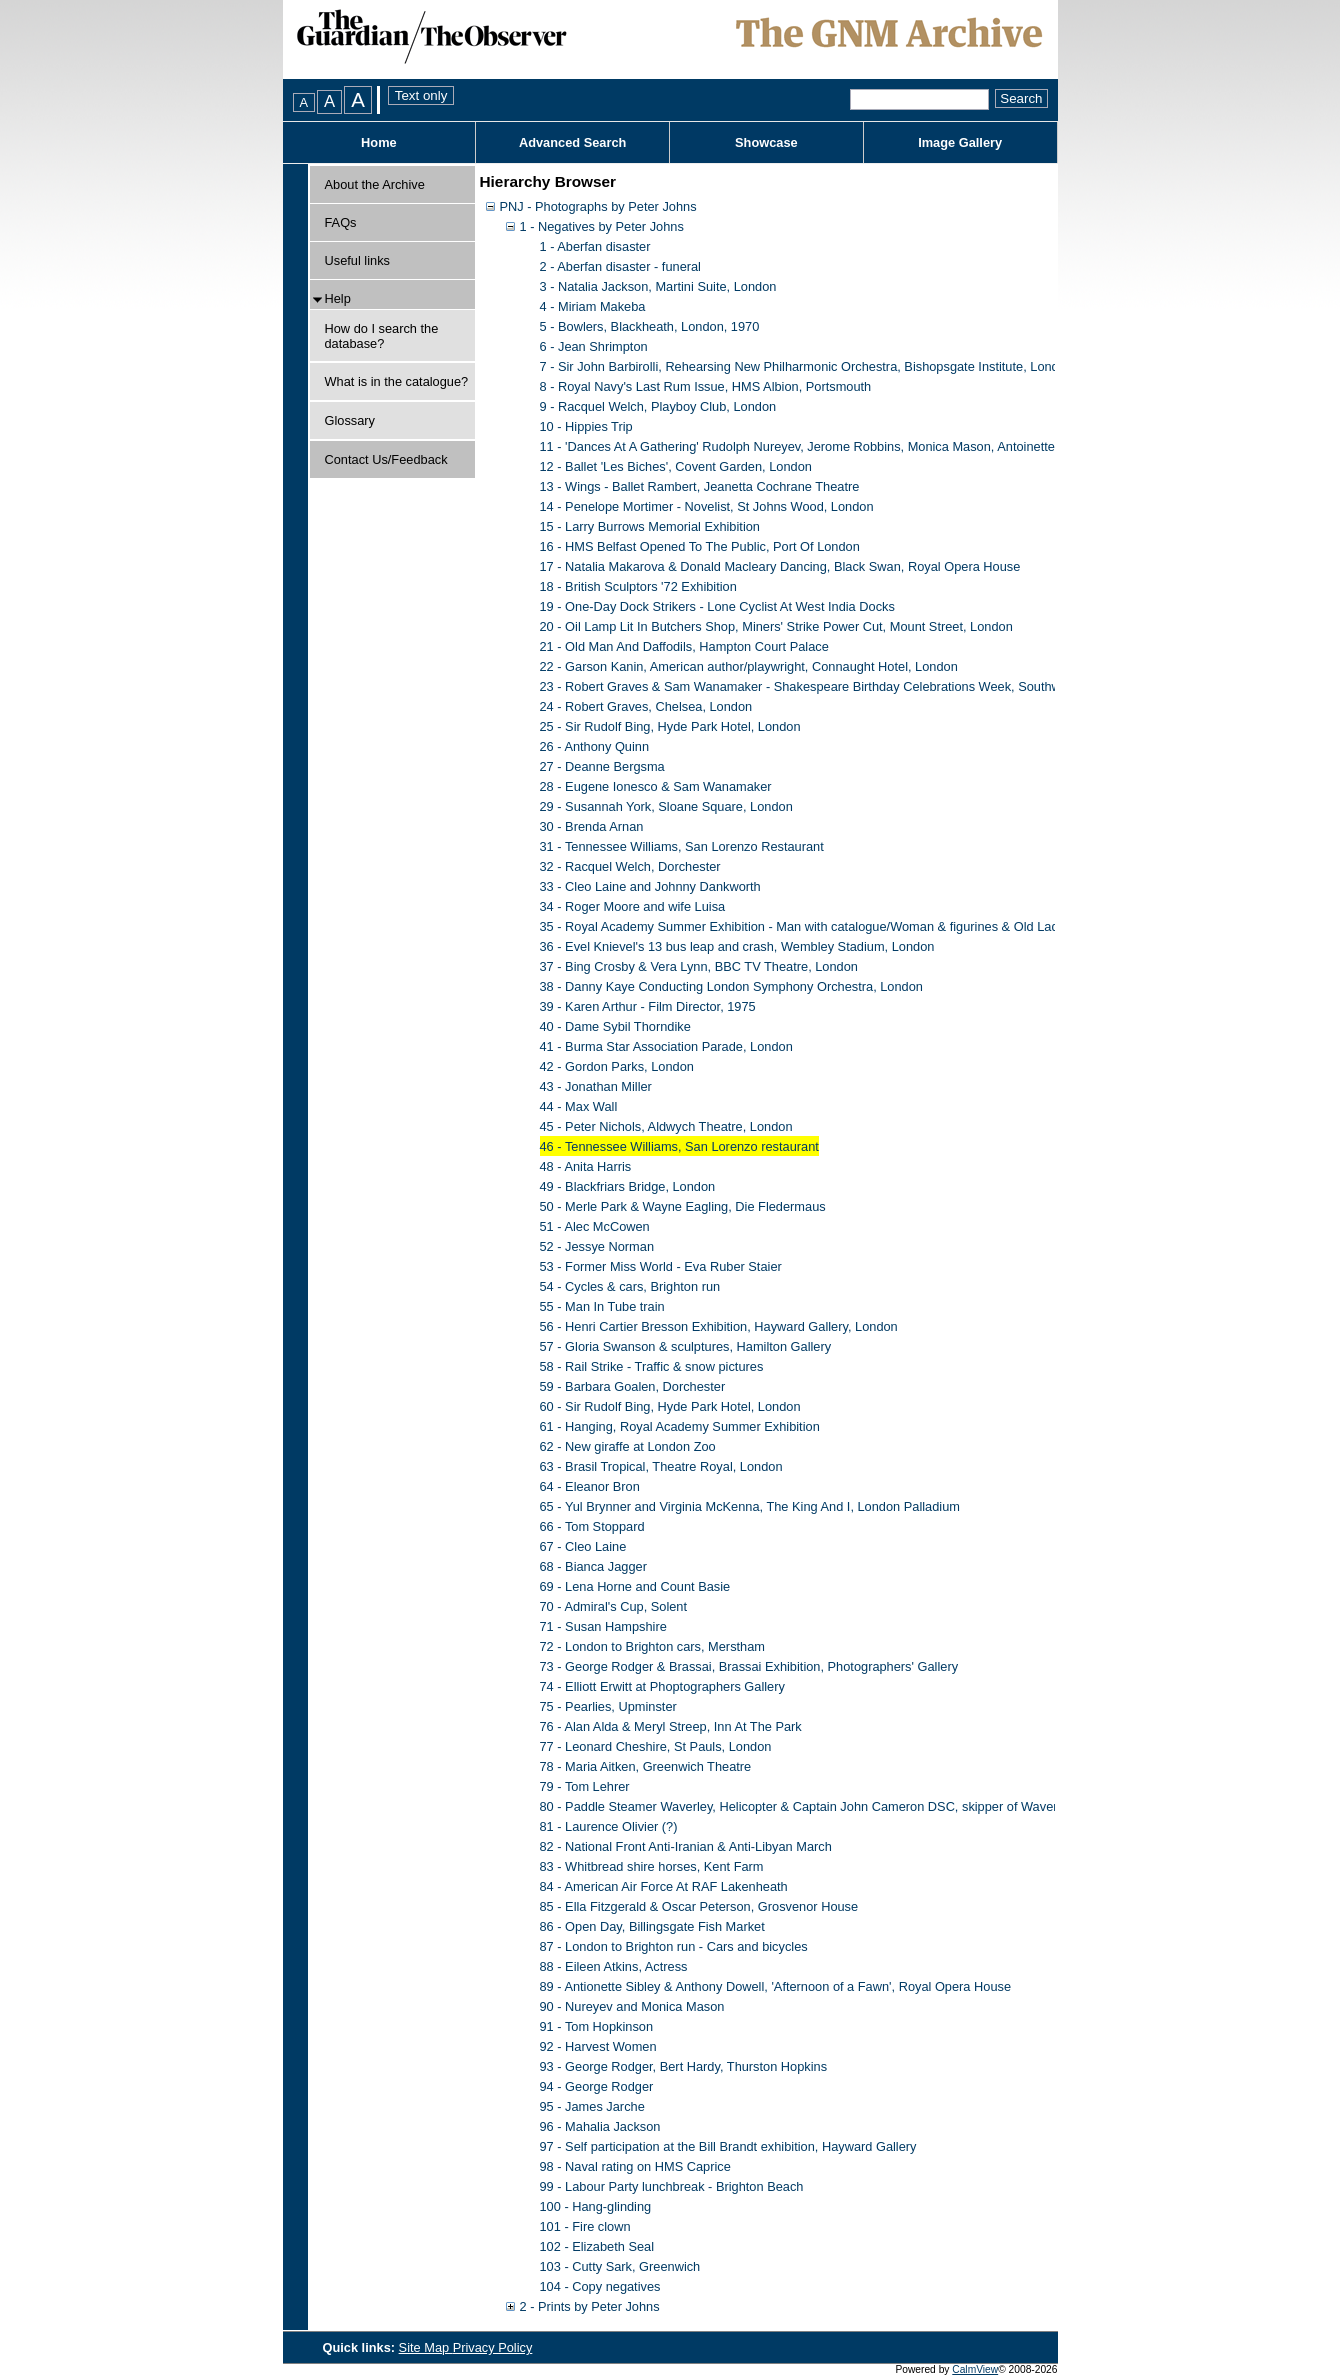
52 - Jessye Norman (597, 1246)
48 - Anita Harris (586, 1166)
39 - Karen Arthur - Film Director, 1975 (648, 1006)
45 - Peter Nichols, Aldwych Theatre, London (666, 1126)
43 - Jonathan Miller (596, 1086)
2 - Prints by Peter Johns (590, 2306)
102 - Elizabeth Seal (597, 2246)
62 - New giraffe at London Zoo (628, 1446)
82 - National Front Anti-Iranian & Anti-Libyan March (686, 1846)
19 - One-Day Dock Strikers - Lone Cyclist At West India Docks (717, 606)
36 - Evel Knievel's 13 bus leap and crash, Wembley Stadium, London (737, 946)
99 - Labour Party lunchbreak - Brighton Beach (672, 2186)
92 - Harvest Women (598, 2046)
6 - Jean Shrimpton (594, 346)
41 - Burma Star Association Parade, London (666, 1046)
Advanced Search (572, 142)
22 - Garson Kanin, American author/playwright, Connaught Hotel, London (749, 666)
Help (338, 298)
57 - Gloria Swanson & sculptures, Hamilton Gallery (686, 1346)
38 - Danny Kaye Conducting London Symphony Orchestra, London (731, 986)
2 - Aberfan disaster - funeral (620, 266)
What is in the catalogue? (397, 381)
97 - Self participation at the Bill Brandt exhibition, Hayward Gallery (728, 2146)
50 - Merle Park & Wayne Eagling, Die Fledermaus (683, 1206)
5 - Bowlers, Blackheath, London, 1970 (650, 326)
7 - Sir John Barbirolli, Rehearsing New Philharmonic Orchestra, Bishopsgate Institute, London (806, 366)
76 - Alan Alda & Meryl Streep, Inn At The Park (671, 1726)
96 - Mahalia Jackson (600, 2126)
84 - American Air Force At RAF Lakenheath (664, 1886)
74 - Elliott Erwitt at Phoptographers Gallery (662, 1686)
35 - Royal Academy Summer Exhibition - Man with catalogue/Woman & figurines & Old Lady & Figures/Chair (849, 926)
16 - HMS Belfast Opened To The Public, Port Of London (700, 546)
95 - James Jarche (592, 2106)
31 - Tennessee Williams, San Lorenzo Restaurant (682, 846)
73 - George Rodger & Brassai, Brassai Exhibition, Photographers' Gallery (749, 1666)
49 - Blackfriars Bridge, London (628, 1186)
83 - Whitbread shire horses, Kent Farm (652, 1866)
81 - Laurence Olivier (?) (609, 1826)
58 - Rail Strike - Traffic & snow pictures (652, 1366)
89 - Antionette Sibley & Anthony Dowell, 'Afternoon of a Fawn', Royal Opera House (776, 1986)
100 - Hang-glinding (596, 2206)
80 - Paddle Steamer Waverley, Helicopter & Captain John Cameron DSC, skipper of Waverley (807, 1806)
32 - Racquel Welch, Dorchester (630, 866)
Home (379, 142)
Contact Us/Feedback (386, 459)
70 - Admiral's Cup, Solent (614, 1606)
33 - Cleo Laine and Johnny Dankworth (650, 886)
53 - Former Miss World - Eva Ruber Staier (661, 1266)
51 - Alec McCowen (595, 1226)
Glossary (350, 420)
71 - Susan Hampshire (603, 1626)
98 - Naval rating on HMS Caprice (635, 2166)
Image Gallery (960, 142)
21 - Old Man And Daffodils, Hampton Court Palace (684, 646)
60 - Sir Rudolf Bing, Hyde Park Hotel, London (670, 1406)
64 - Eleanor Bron (590, 1486)
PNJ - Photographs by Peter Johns (598, 206)
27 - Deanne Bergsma (602, 766)
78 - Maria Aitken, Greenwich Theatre (646, 1766)
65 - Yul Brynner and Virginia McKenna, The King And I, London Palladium (750, 1506)
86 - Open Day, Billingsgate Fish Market (652, 1926)
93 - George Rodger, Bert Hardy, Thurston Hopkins (684, 2066)
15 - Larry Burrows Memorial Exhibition (650, 526)
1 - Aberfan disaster (595, 246)
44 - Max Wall (579, 1106)
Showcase (766, 142)
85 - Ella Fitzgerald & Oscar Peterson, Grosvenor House (699, 1906)
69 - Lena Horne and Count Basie (635, 1586)
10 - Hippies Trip (586, 426)
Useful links (357, 260)
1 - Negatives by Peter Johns (602, 226)
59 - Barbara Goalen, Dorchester (633, 1386)
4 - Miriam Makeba (593, 306)
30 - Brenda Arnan (592, 826)
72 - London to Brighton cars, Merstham (652, 1646)
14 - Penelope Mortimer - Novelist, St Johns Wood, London (707, 506)
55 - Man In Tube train (602, 1306)
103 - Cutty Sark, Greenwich (620, 2266)
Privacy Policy (493, 2347)
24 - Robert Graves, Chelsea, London (646, 706)
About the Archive (375, 184)
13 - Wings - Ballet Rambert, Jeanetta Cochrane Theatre (700, 486)
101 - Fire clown (585, 2226)
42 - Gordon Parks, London (617, 1066)
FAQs (341, 222)
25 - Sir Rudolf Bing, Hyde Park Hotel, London (670, 726)
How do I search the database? (382, 336)
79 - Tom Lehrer (585, 1786)
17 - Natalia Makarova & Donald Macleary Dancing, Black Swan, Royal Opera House (780, 566)
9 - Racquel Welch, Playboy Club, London (658, 406)
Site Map (426, 2347)
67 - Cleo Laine (583, 1546)
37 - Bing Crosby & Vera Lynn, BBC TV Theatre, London (699, 966)
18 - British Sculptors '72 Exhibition (638, 586)
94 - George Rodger (597, 2086)
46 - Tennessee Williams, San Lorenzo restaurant (679, 1146)
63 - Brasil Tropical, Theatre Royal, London (661, 1466)
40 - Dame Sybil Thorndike (615, 1026)
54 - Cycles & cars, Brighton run (630, 1286)
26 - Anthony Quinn (595, 746)
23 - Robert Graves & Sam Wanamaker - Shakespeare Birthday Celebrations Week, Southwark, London (834, 686)
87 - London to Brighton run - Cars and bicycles (674, 1946)
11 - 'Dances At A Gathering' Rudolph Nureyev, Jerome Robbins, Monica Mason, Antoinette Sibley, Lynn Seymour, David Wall (894, 446)
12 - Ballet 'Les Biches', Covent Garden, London (676, 466)
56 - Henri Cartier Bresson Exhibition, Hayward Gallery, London (719, 1326)
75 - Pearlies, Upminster (608, 1706)
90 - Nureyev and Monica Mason (632, 2006)
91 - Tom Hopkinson (597, 2026)
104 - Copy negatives (600, 2286)
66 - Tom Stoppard (592, 1526)
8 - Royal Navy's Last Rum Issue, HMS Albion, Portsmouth (706, 386)
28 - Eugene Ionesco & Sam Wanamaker (656, 786)
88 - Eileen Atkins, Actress (614, 1966)
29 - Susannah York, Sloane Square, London (666, 806)
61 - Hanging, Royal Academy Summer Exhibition (680, 1426)
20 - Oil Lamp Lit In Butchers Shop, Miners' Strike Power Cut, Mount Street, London (776, 626)
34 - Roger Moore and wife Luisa (633, 906)
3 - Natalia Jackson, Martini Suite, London (658, 286)
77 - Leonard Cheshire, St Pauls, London (656, 1746)
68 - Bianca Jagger (593, 1566)
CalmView (975, 2369)
